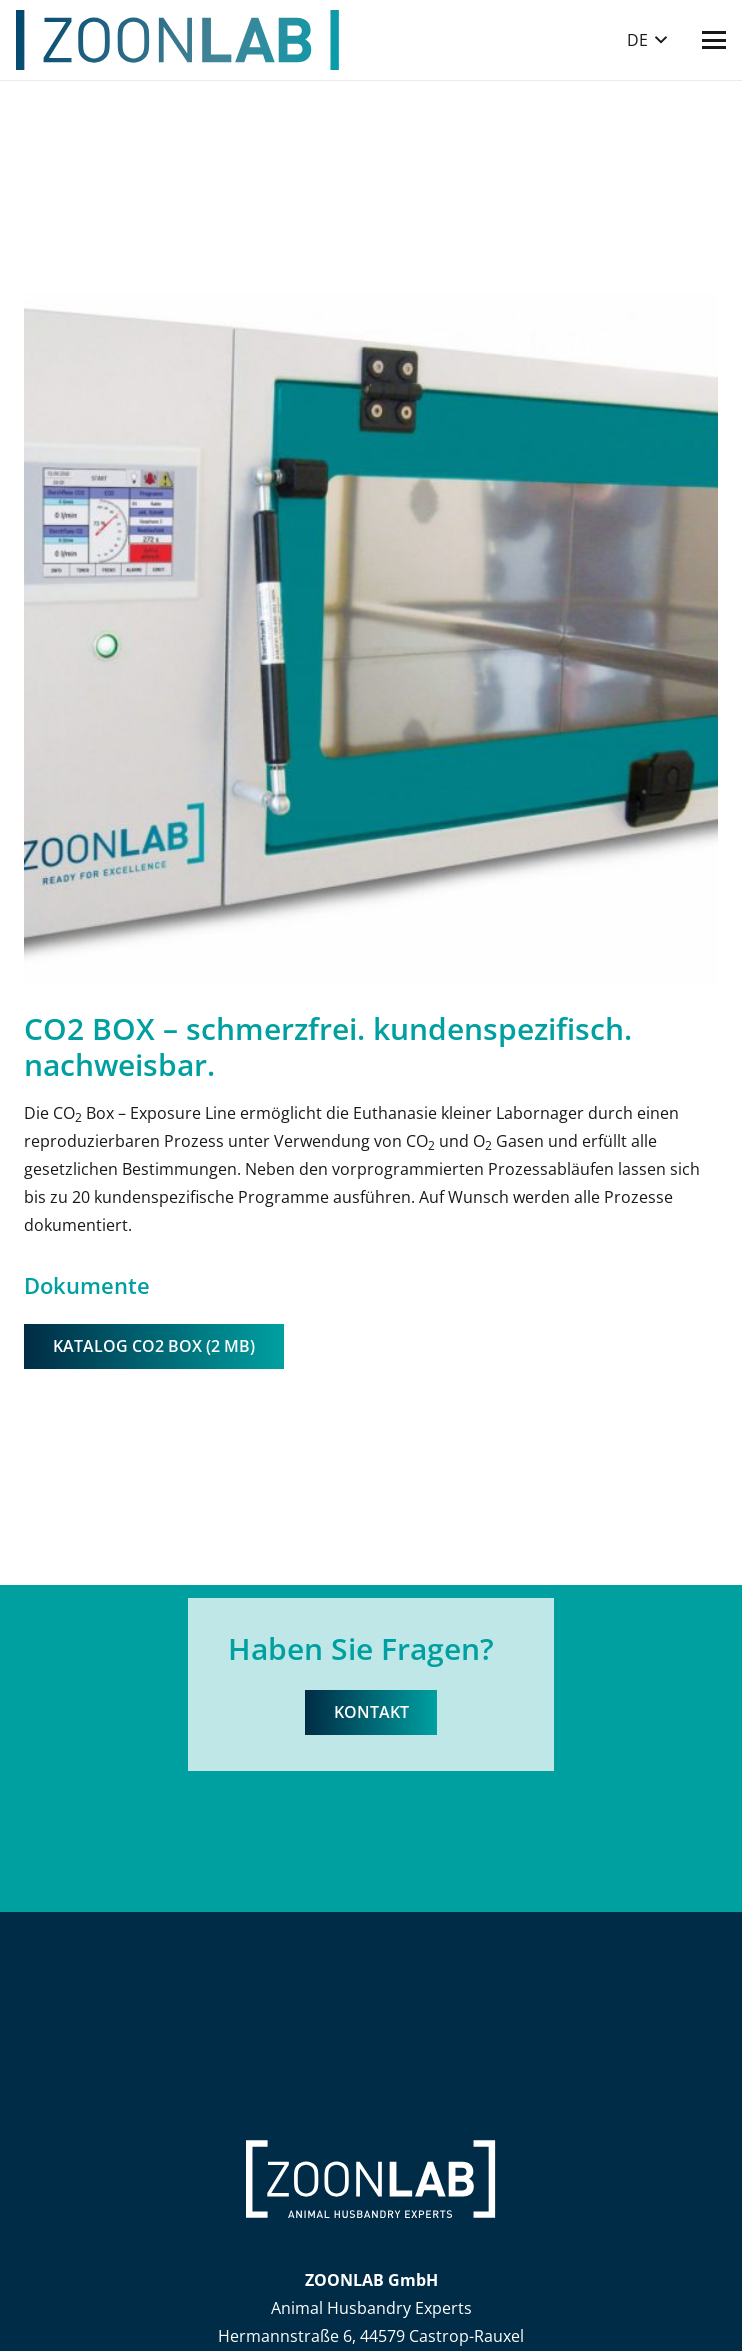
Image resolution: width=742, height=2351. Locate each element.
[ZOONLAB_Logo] (178, 40)
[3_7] (371, 639)
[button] (647, 40)
